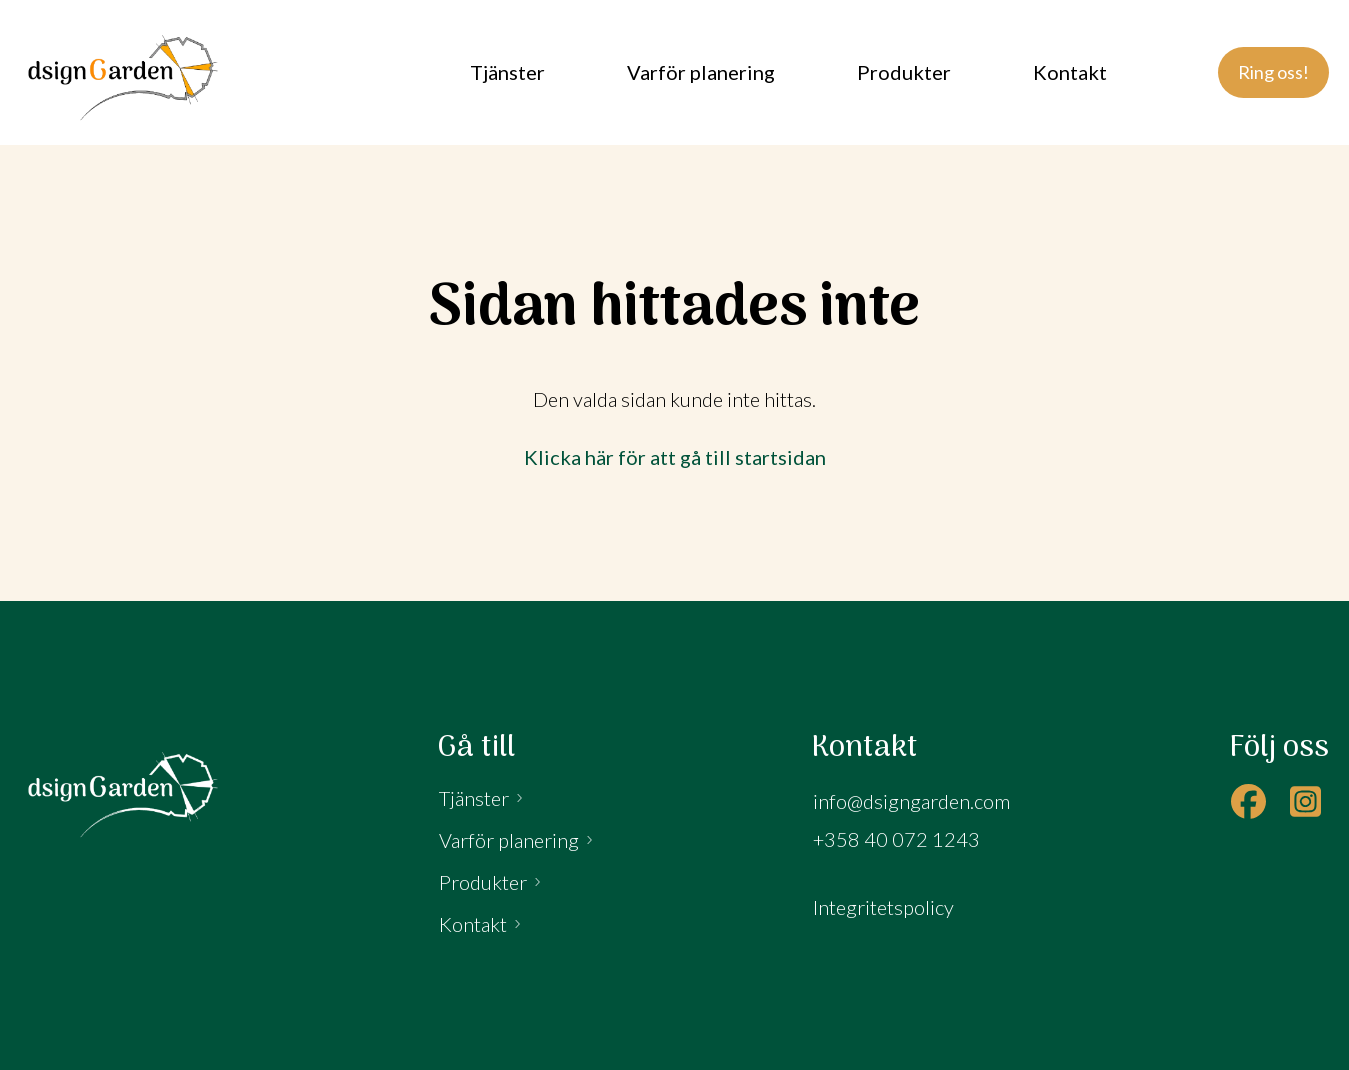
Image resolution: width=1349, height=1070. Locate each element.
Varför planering (509, 840)
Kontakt (473, 924)
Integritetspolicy (883, 907)
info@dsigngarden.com (911, 801)
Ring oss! (1273, 72)
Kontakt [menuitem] (1070, 72)
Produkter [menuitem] (904, 72)
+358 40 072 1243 (896, 839)
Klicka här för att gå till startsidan (675, 457)
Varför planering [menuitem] (701, 72)
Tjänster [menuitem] (507, 72)
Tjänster (474, 798)
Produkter (483, 882)
